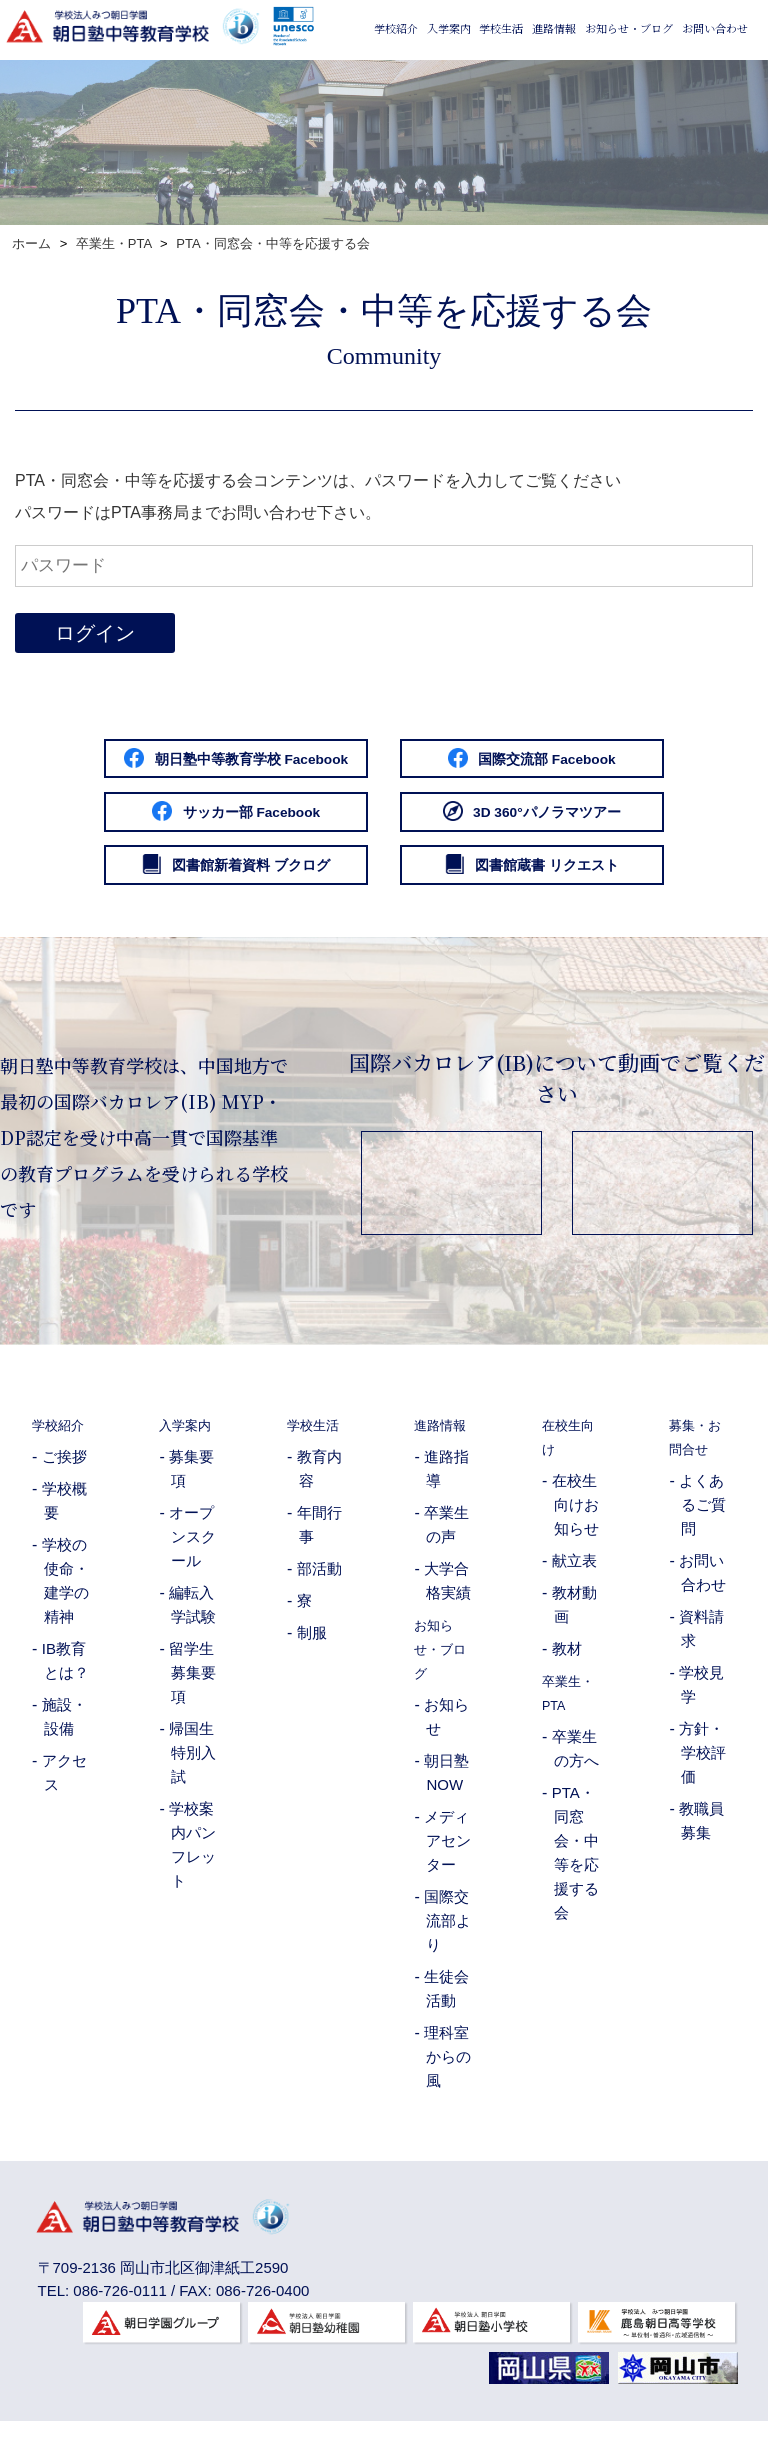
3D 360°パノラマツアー (566, 819)
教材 (567, 1662)
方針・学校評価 (702, 1766)
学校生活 (501, 88)
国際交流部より (447, 1934)
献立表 (574, 1574)
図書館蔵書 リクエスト (566, 877)
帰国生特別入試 (192, 1766)
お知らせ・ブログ (629, 88)
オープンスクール (192, 1550)
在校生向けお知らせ (575, 1518)
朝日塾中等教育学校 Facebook (201, 761)
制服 (312, 1646)
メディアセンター (447, 1854)
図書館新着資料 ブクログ (201, 877)
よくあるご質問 (702, 1518)
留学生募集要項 (192, 1686)
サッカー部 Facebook (201, 819)
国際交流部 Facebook (567, 761)
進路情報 (554, 88)
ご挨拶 (64, 1470)
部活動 (319, 1582)
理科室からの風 (447, 2070)
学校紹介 (396, 88)
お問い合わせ (715, 88)
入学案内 (449, 88)
